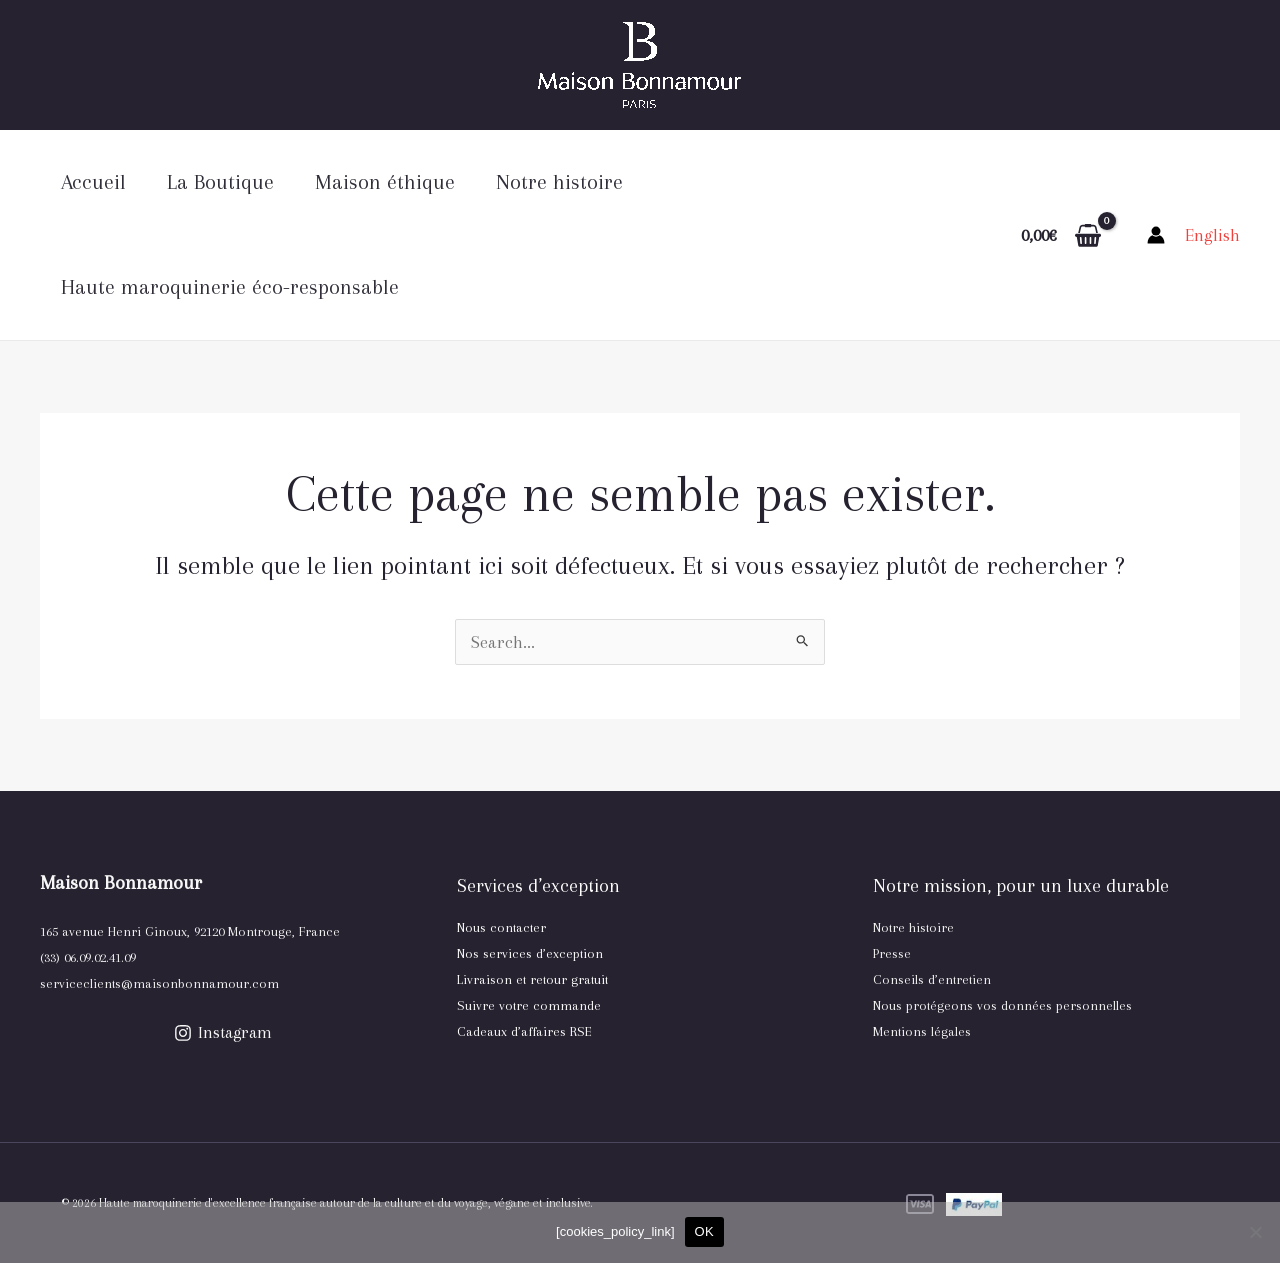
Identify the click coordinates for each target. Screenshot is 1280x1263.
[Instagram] (223, 1033)
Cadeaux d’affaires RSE (524, 1031)
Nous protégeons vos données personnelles (1002, 1005)
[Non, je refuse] (1255, 1232)
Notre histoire (913, 927)
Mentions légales (922, 1031)
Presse (892, 953)
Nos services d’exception (530, 953)
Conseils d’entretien (932, 979)
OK (704, 1231)
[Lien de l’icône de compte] (1156, 235)
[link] (1212, 235)
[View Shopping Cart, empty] (1061, 235)
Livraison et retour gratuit (532, 979)
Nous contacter (501, 927)
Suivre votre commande (529, 1005)
